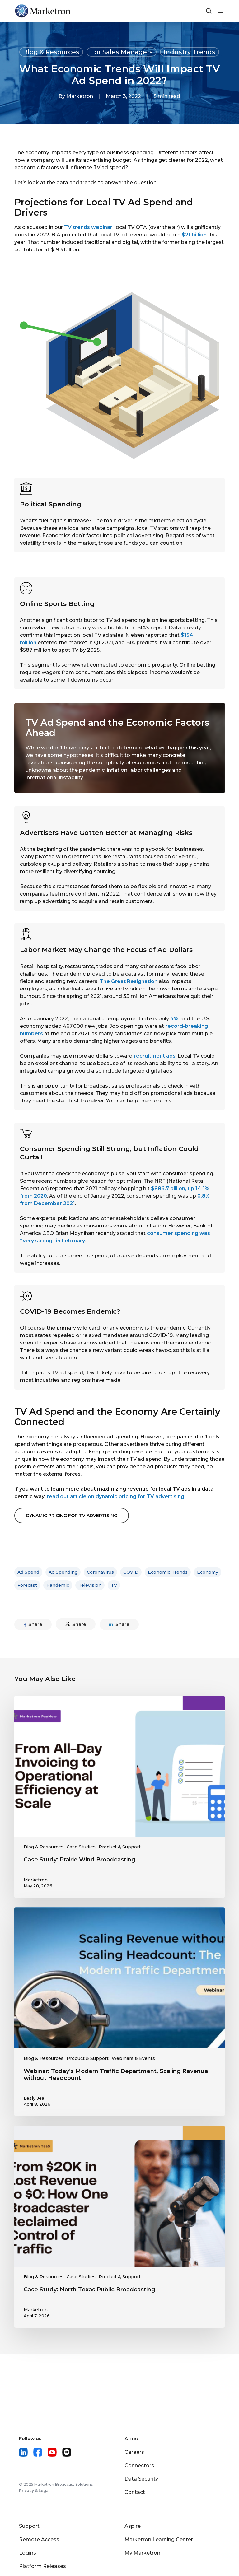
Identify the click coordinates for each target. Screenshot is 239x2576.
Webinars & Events (133, 2058)
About (132, 2439)
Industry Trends (189, 52)
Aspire (132, 2526)
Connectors (139, 2465)
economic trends (168, 1572)
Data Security (141, 2479)
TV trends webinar (88, 227)
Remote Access (39, 2539)
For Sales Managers (121, 52)
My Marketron (142, 2553)
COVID (130, 1572)
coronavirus (100, 1572)
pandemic (57, 1585)
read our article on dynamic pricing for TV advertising (115, 1496)
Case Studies (81, 1847)
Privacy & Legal (34, 2490)
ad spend (28, 1572)
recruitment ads (155, 1056)
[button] (71, 1515)
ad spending (63, 1572)
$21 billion (194, 235)
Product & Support (120, 1847)
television (89, 1585)
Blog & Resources (51, 52)
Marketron (79, 96)
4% (174, 1019)
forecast (27, 1585)
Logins (27, 2553)
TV (114, 1585)
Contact (134, 2492)
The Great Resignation (128, 981)
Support (29, 2526)
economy (207, 1572)
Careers (134, 2452)
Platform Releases (42, 2566)
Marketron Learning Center (158, 2539)
